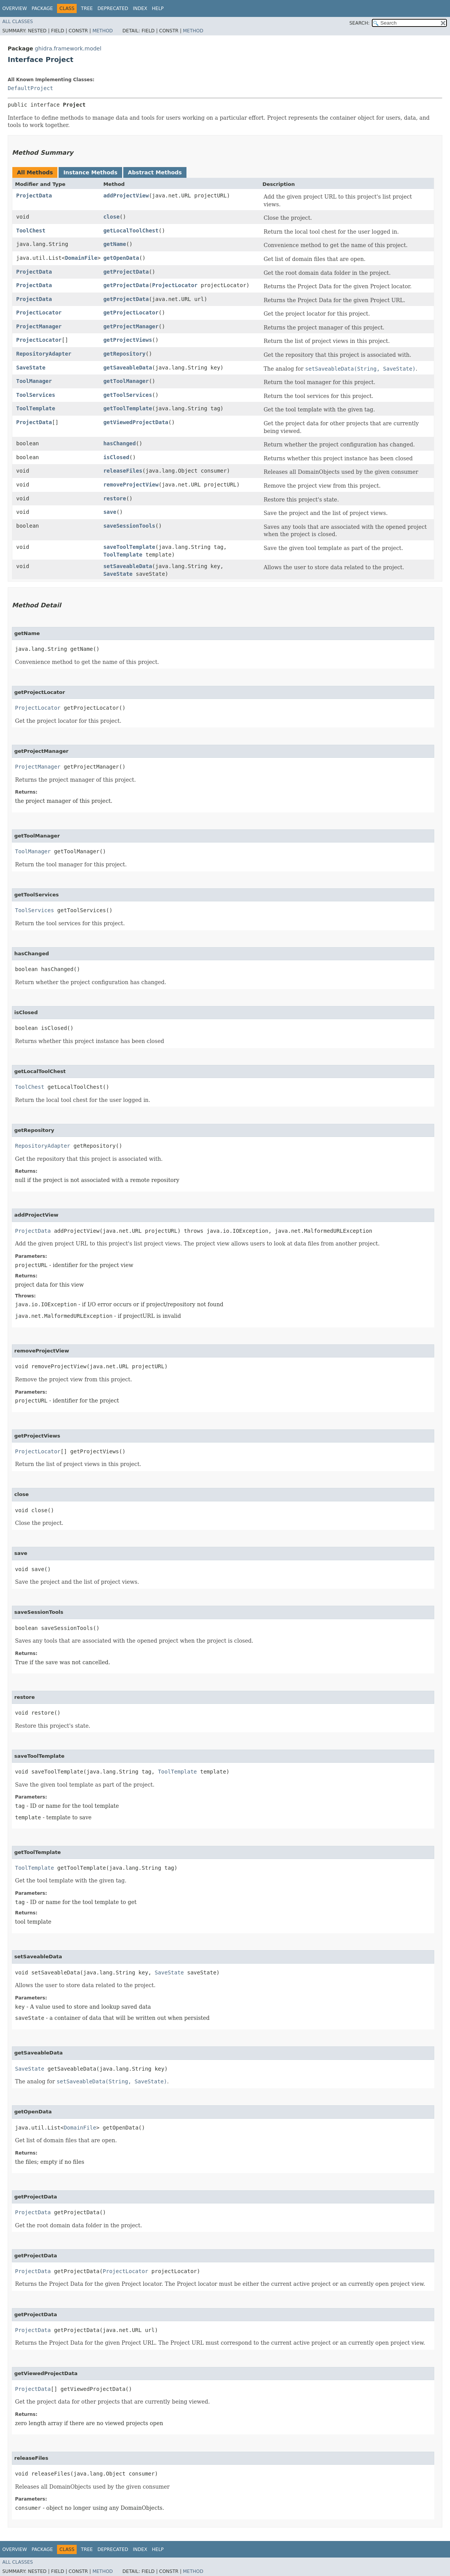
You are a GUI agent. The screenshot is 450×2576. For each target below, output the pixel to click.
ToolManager (34, 381)
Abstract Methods (155, 172)
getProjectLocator (130, 312)
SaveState (30, 367)
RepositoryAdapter (43, 354)
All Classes (17, 21)
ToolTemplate (35, 408)
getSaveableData (127, 367)
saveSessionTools (129, 526)
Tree (87, 8)
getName (114, 244)
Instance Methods (90, 172)
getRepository (124, 354)
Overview (14, 8)
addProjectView (126, 195)
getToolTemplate (127, 408)
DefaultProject (30, 88)
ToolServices (35, 395)
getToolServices (127, 395)
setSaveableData (127, 566)
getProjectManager (130, 326)
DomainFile (81, 258)
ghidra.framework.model (68, 48)
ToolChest (30, 230)
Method (102, 30)
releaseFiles (122, 471)
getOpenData (121, 258)
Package (42, 8)
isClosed (116, 457)
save (109, 512)
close (111, 217)
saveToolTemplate (129, 547)
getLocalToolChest (130, 230)
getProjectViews (127, 340)
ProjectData (34, 195)
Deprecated (112, 8)
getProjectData (126, 272)
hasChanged (119, 443)
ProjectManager (39, 326)
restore (114, 498)
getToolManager (126, 381)
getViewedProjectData (135, 422)
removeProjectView (130, 484)
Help (158, 8)
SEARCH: (359, 23)
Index (140, 8)
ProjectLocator (175, 285)
